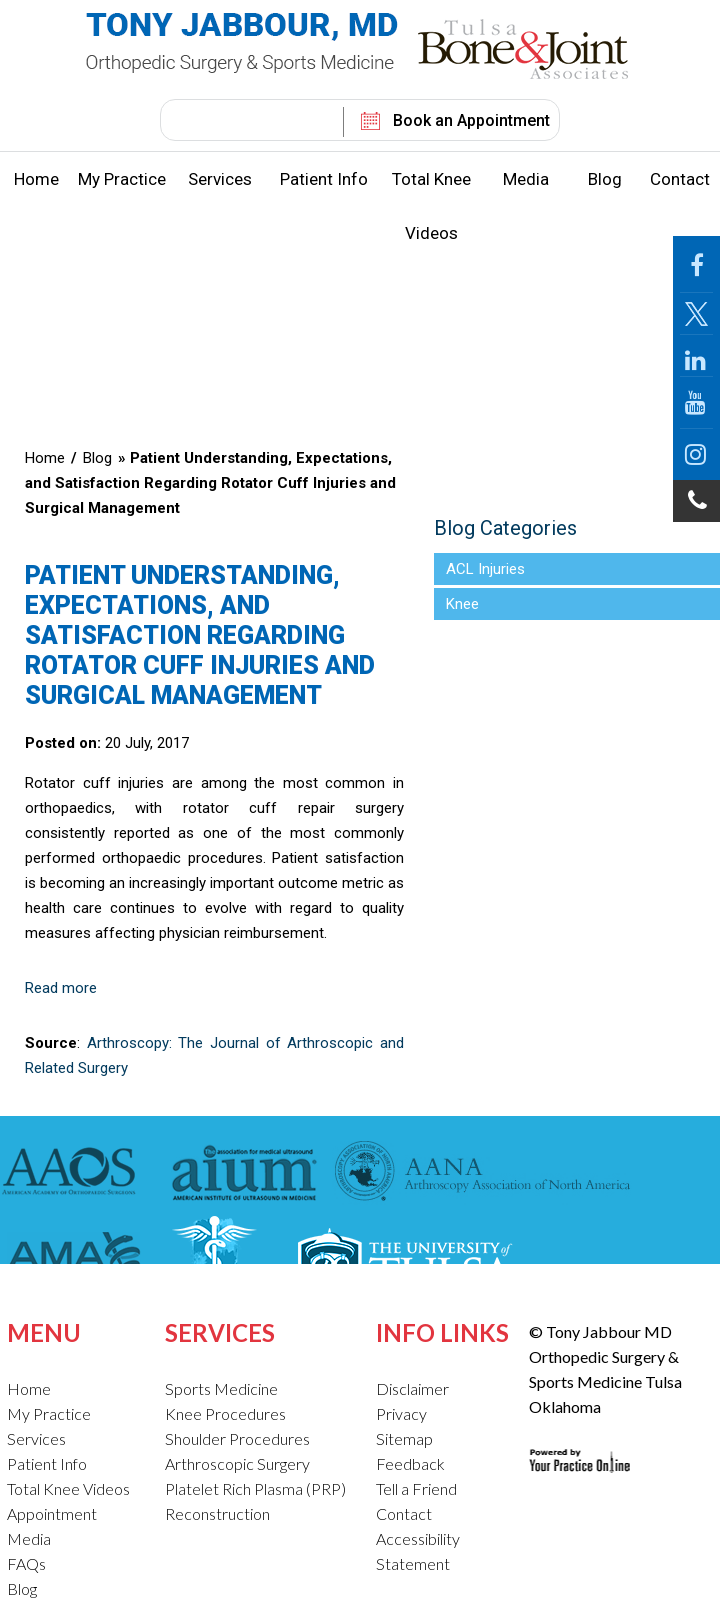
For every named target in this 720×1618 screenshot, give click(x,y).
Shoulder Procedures (237, 1438)
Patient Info (324, 179)
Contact (680, 179)
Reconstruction (217, 1513)
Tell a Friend (416, 1488)
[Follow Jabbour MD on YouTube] (696, 403)
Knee (462, 604)
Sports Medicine (221, 1388)
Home (36, 179)
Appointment (52, 1513)
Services (220, 179)
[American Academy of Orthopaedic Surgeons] (73, 1174)
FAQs (26, 1563)
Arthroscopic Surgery (237, 1463)
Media (526, 179)
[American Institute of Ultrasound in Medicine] (238, 1174)
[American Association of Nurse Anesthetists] (483, 1174)
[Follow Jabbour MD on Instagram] (696, 454)
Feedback (410, 1463)
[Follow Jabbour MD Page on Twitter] (696, 314)
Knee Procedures (225, 1413)
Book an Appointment (471, 120)
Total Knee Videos (431, 206)
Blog (605, 179)
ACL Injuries (485, 569)
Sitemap (404, 1438)
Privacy (401, 1413)
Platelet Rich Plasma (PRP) (255, 1488)
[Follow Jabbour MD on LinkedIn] (696, 356)
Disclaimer (412, 1388)
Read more (61, 988)
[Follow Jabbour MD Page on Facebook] (696, 264)
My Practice (122, 179)
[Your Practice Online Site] (579, 1445)
